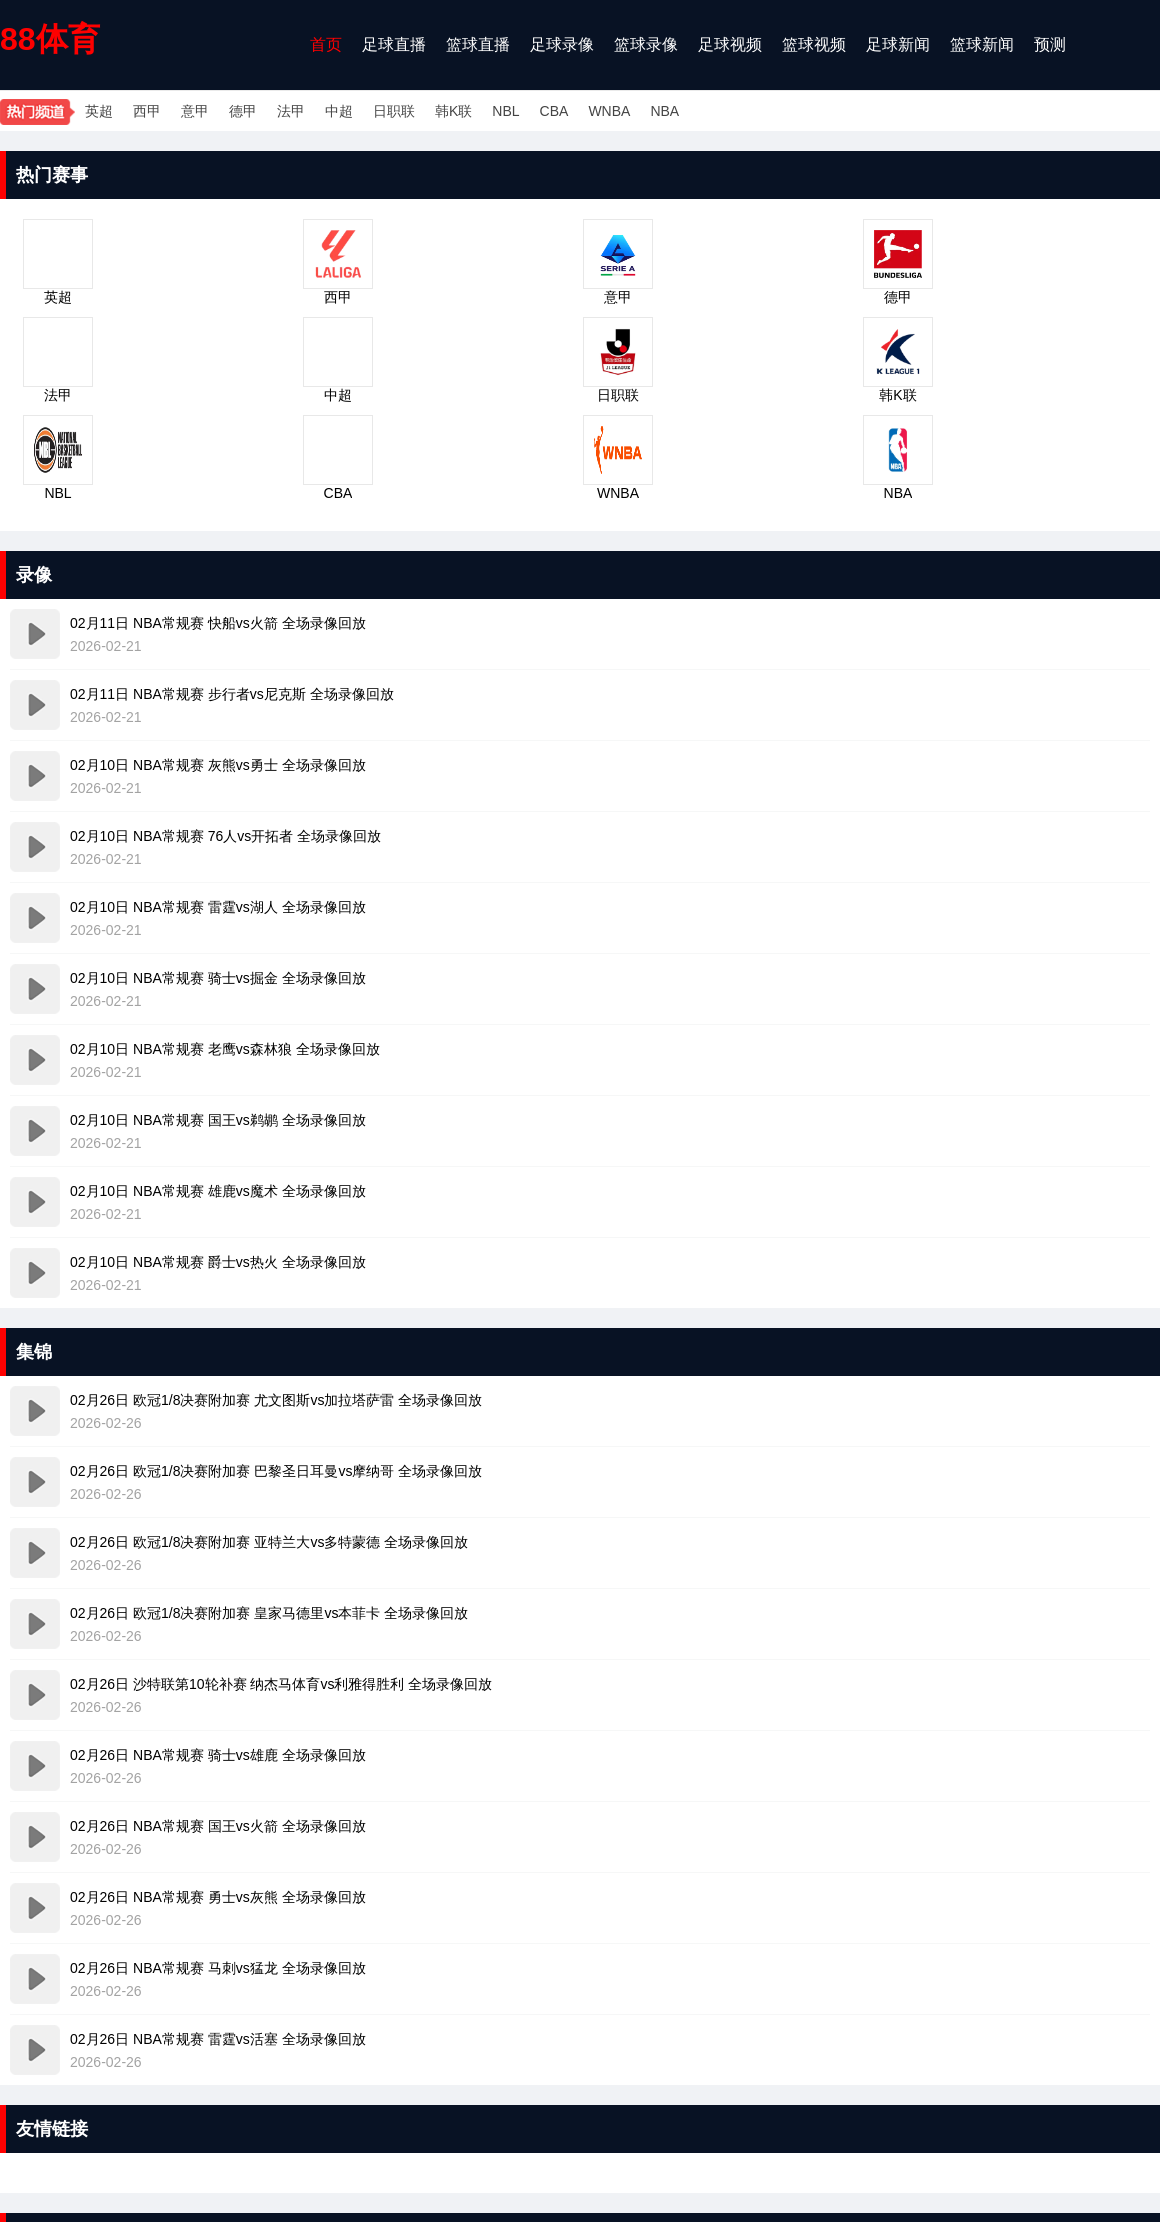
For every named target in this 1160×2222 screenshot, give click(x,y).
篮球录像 (646, 44)
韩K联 (453, 111)
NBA (664, 111)
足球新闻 (898, 44)
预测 (1050, 44)
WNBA (609, 111)
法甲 (291, 111)
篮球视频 (814, 44)
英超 (99, 111)
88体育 (50, 39)
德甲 (243, 111)
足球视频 (730, 44)
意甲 (195, 111)
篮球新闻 (982, 44)
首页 (326, 44)
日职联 (394, 111)
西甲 (147, 111)
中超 (339, 111)
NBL (505, 111)
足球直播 (394, 44)
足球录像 (562, 44)
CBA (554, 111)
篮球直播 (478, 44)
